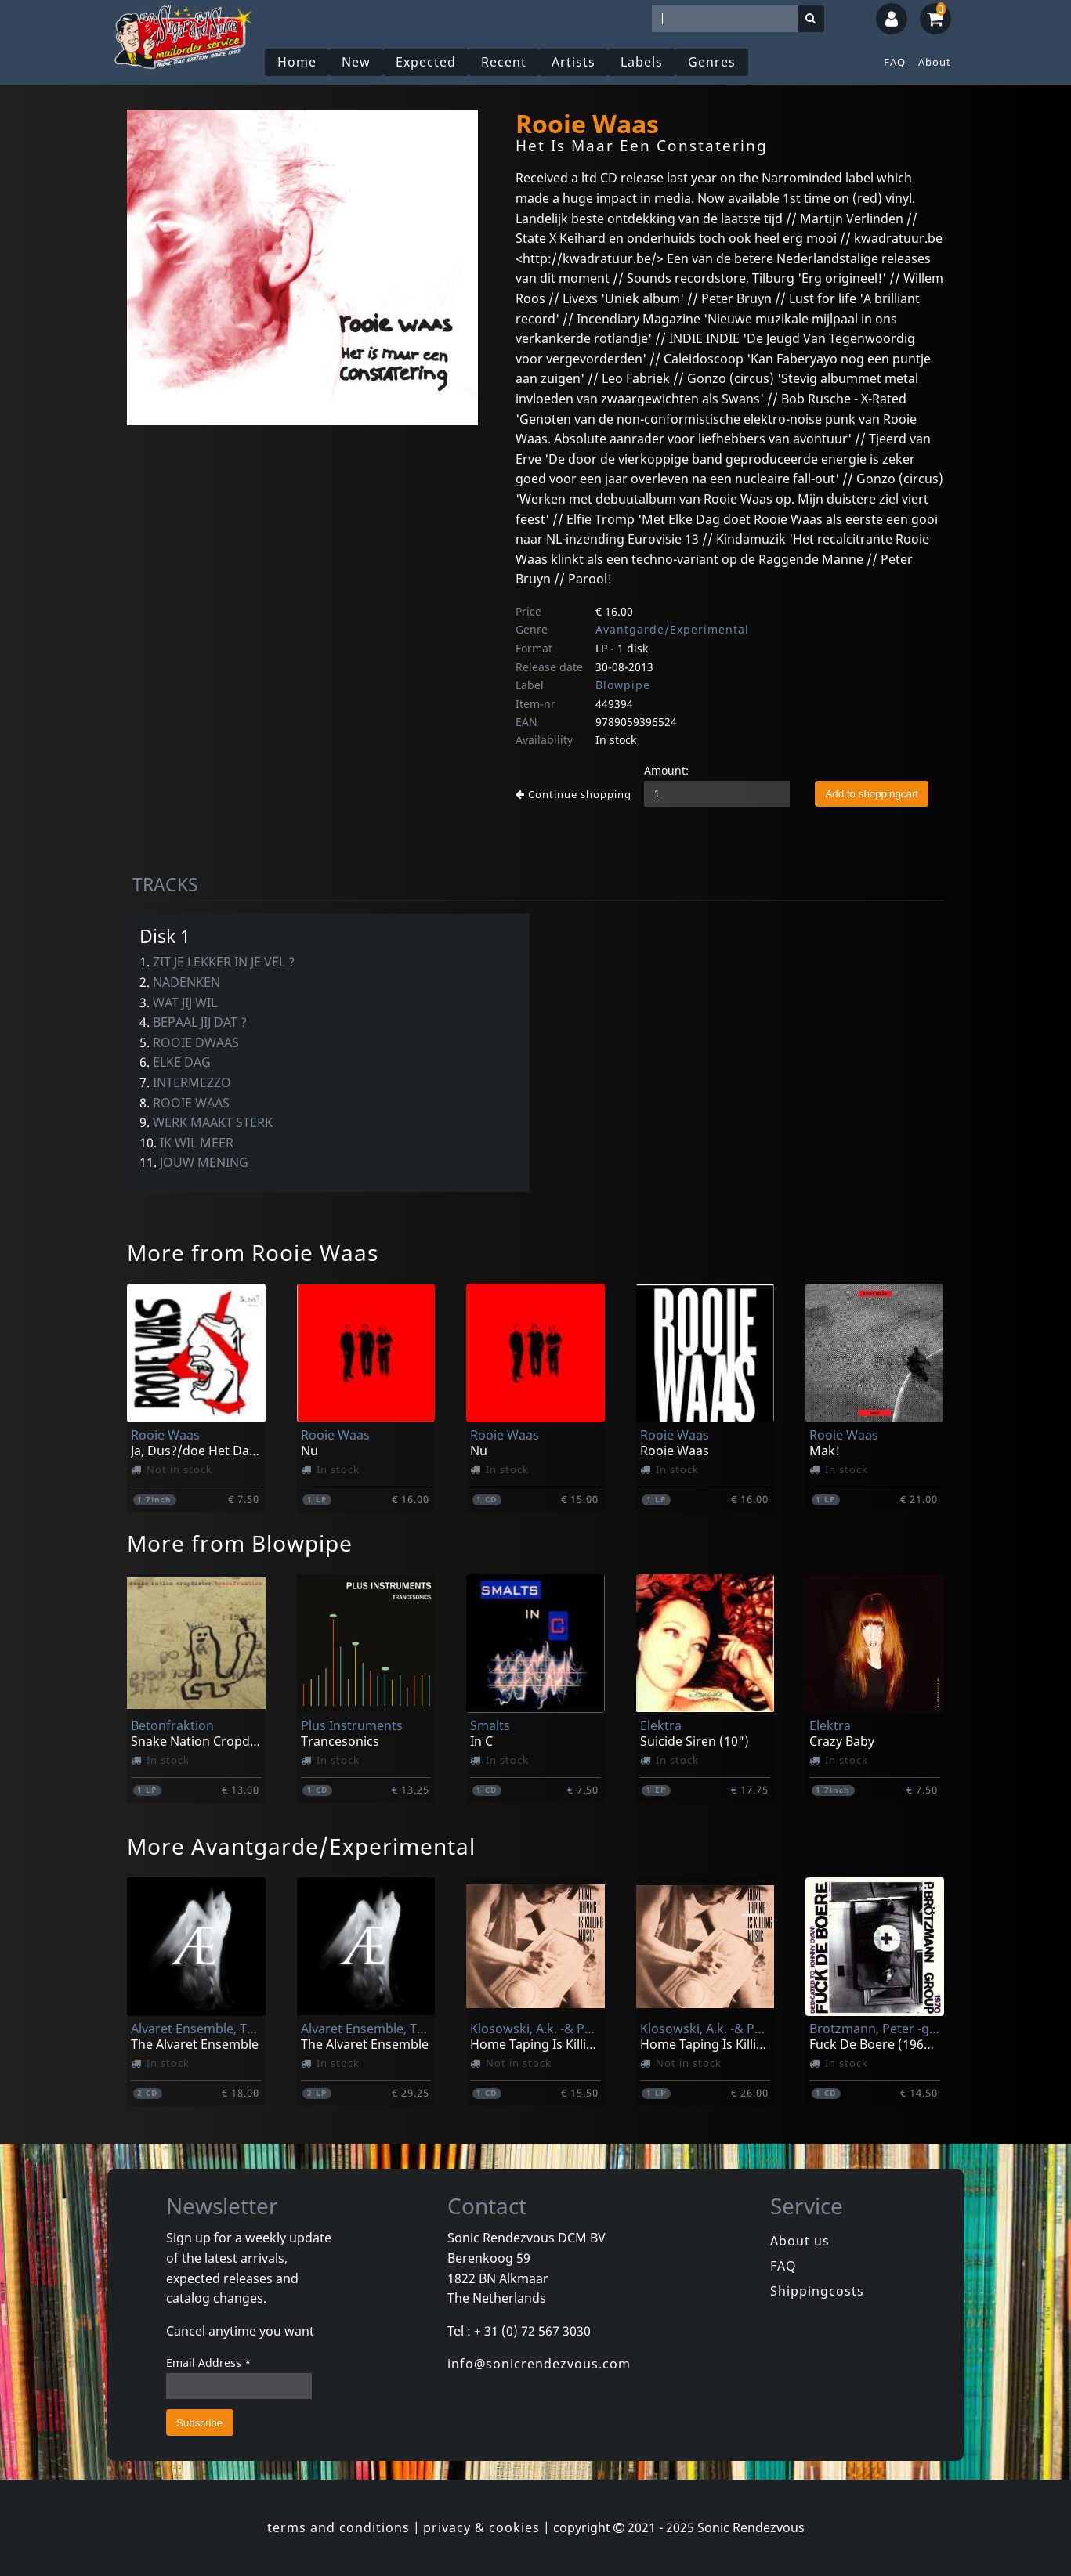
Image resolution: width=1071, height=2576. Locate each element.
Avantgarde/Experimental (672, 629)
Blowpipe (622, 684)
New (356, 61)
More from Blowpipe (240, 1543)
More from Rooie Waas (252, 1252)
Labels (642, 61)
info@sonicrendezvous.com (539, 2363)
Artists (573, 61)
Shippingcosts (817, 2291)
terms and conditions (338, 2527)
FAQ (895, 62)
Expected (426, 61)
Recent (503, 61)
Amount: (666, 770)
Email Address (208, 2362)
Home (297, 61)
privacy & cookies (481, 2527)
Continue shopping (573, 794)
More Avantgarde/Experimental (301, 1846)
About (934, 62)
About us (800, 2240)
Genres (712, 61)
